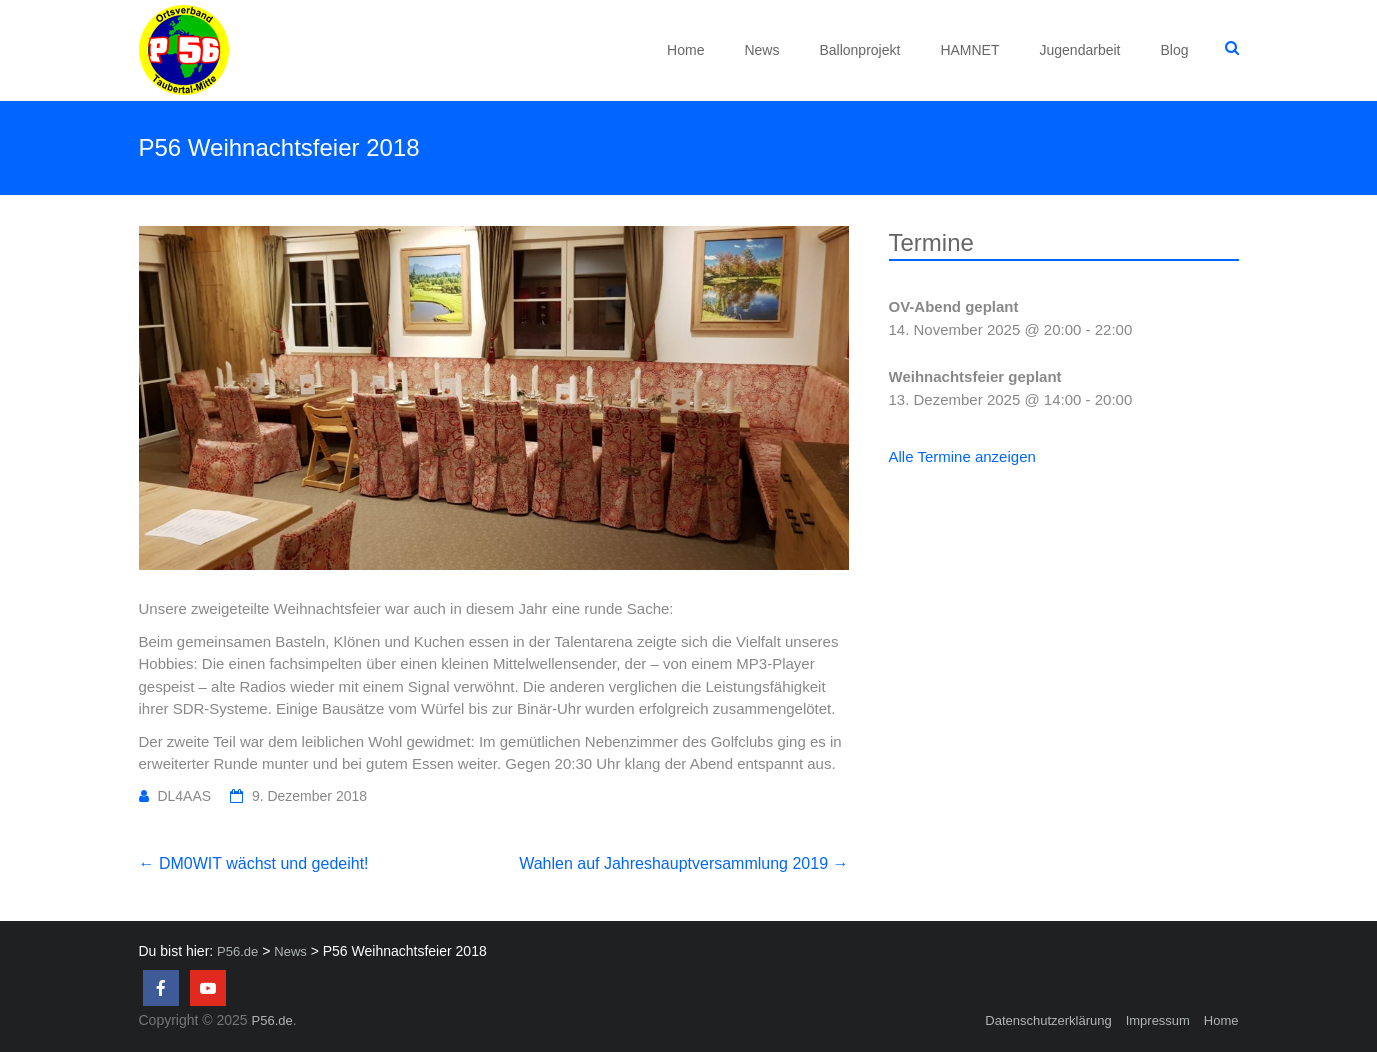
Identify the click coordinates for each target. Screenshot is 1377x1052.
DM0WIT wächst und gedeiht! (254, 863)
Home (685, 50)
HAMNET (969, 50)
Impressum (1158, 1020)
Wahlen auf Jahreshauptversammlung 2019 (683, 863)
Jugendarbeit (1080, 50)
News (761, 50)
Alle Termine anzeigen (962, 456)
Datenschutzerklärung (1048, 1020)
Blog (1174, 50)
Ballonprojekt (859, 50)
